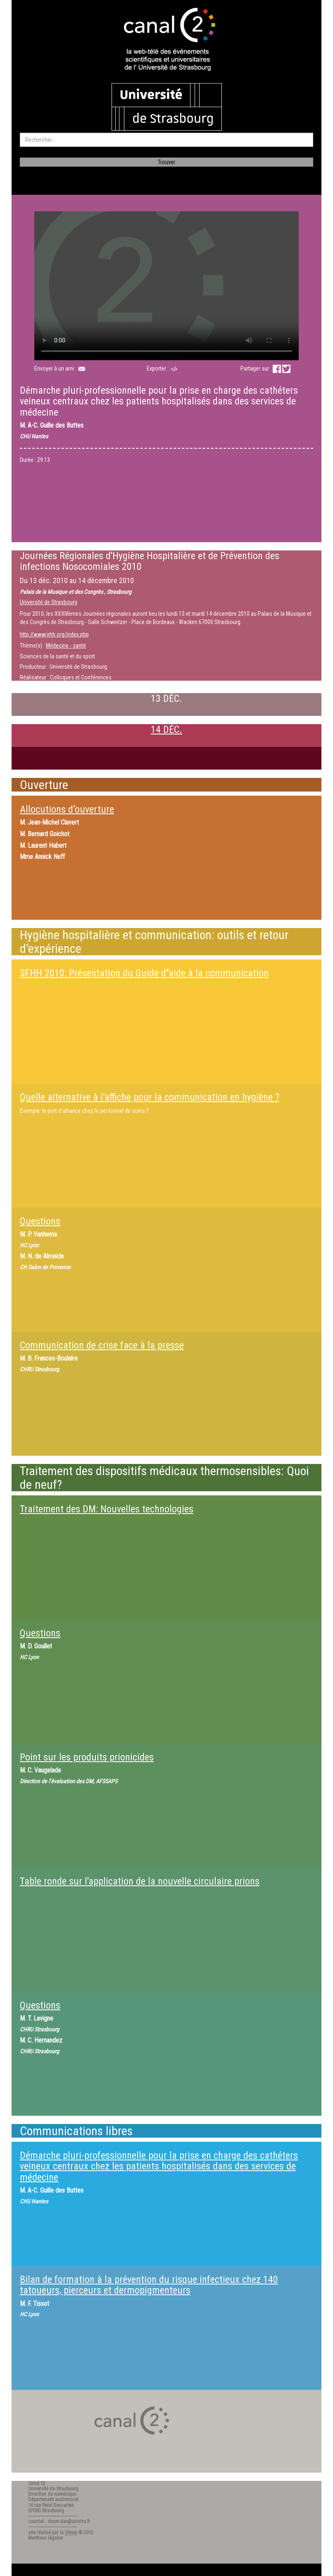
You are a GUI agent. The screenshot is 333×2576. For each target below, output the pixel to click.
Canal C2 (36, 2483)
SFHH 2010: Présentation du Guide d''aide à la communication (144, 973)
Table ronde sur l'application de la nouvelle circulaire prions (139, 1881)
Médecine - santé (66, 645)
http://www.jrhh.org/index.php (54, 634)
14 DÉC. (166, 729)
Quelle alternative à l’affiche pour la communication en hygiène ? (149, 1097)
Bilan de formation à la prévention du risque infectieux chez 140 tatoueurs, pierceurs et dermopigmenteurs (149, 2285)
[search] (166, 140)
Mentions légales (45, 2538)
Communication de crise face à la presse (102, 1345)
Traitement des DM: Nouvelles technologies (106, 1509)
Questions (40, 1221)
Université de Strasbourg (48, 602)
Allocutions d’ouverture (67, 809)
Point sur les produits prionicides (87, 1757)
